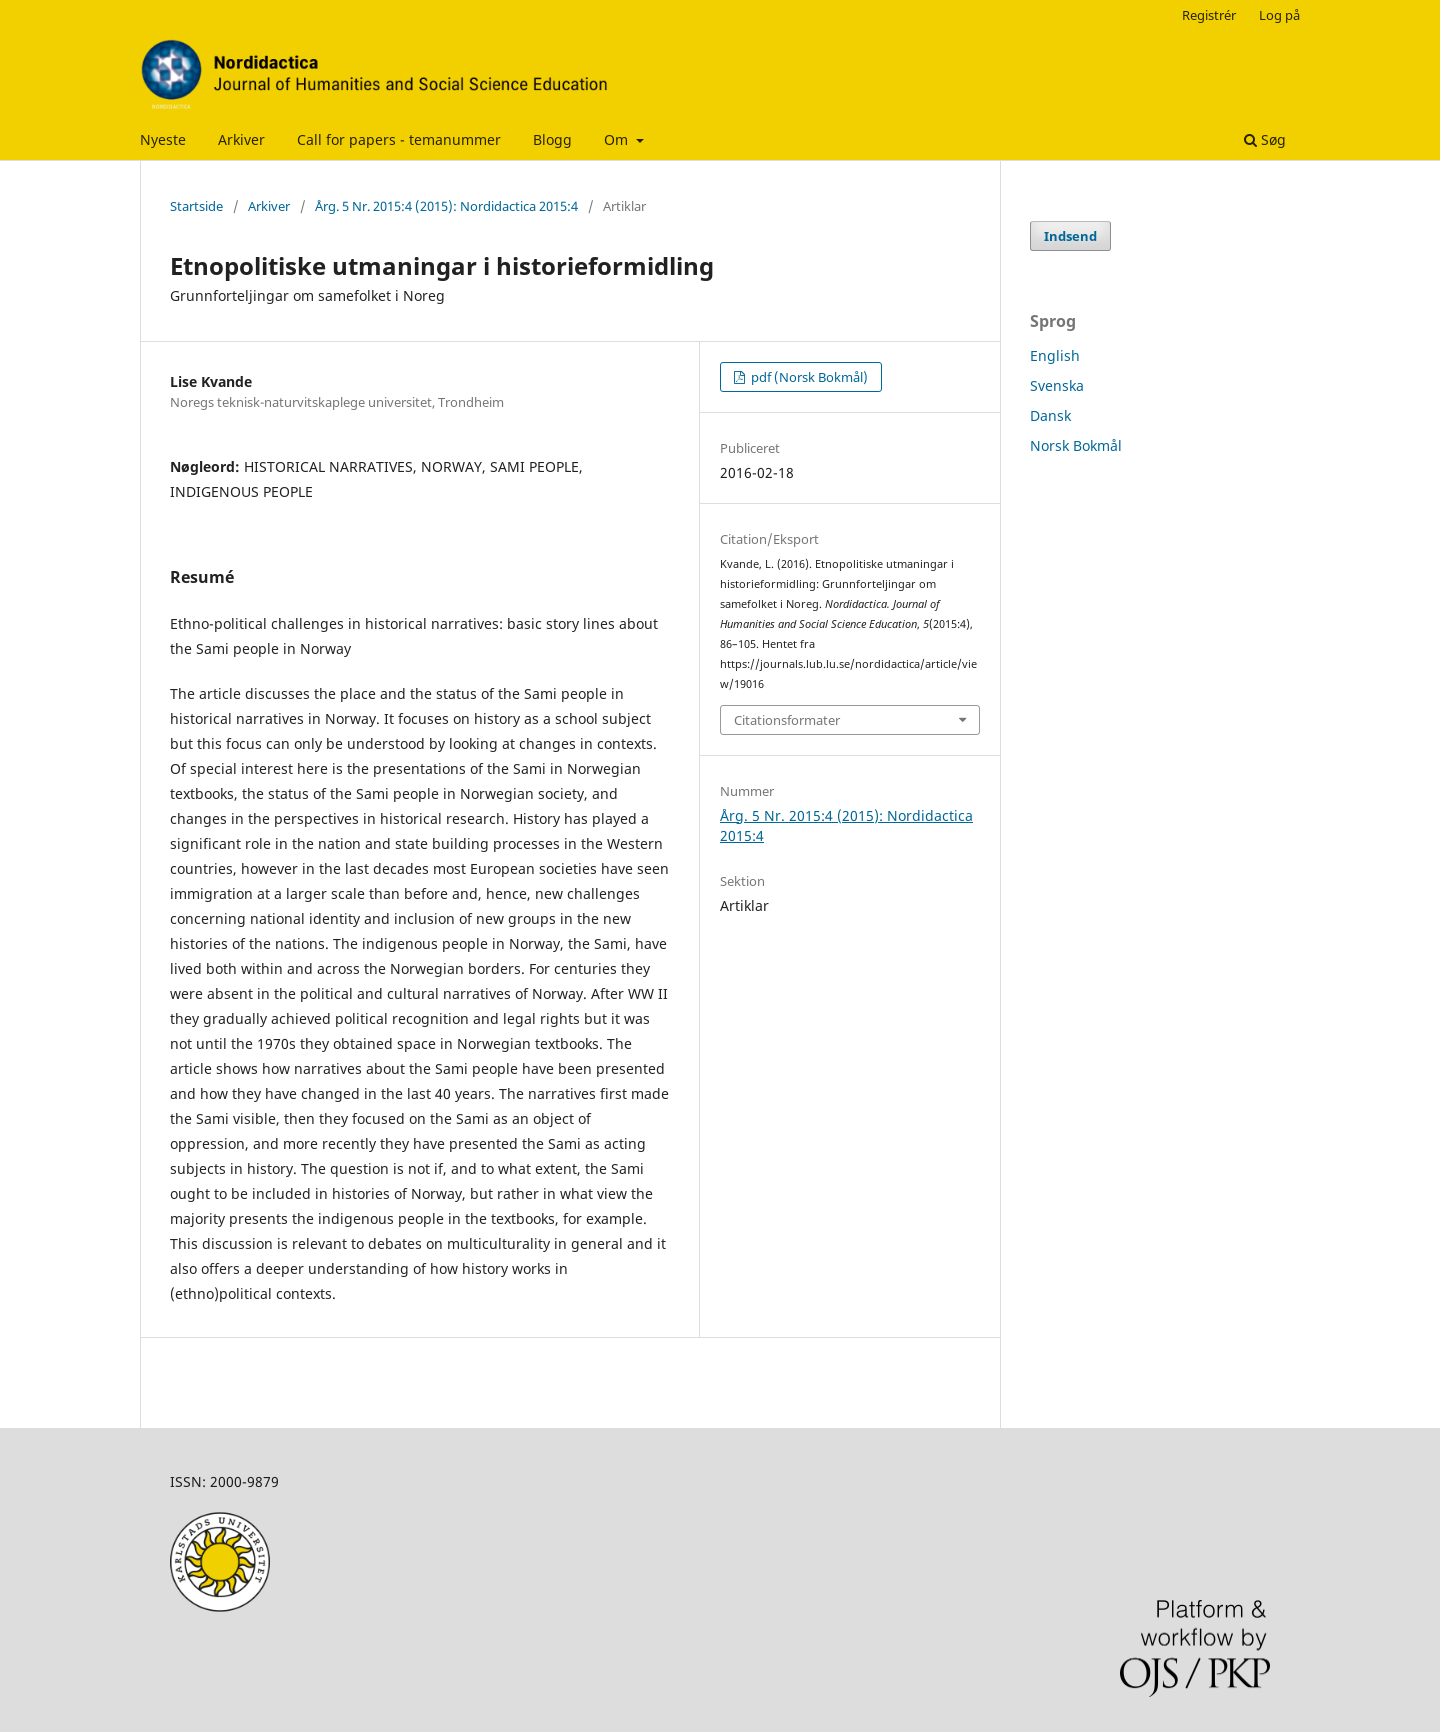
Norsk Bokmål (1076, 445)
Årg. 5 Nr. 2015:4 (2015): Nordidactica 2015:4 (446, 206)
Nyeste (163, 139)
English (1055, 355)
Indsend (1070, 236)
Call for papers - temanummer (399, 139)
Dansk (1050, 415)
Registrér (1209, 15)
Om (618, 139)
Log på (1279, 15)
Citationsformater (787, 720)
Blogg (552, 139)
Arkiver (241, 139)
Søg (1265, 139)
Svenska (1057, 385)
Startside (196, 206)
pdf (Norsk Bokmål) (808, 377)
